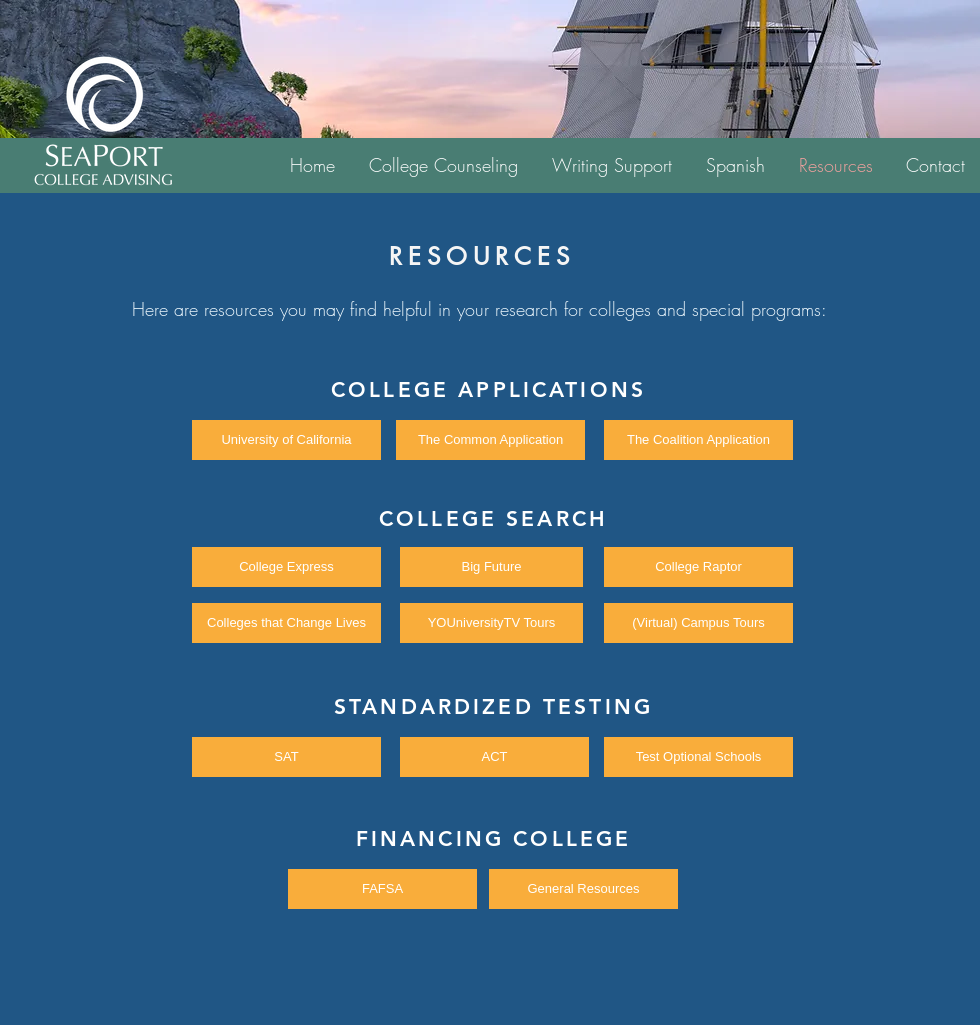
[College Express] (286, 567)
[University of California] (286, 440)
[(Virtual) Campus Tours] (698, 623)
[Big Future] (491, 567)
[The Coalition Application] (698, 440)
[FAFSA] (382, 889)
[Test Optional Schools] (698, 757)
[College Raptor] (698, 567)
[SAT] (286, 757)
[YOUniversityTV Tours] (491, 623)
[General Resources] (583, 889)
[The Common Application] (490, 440)
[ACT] (494, 757)
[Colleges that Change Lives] (286, 623)
